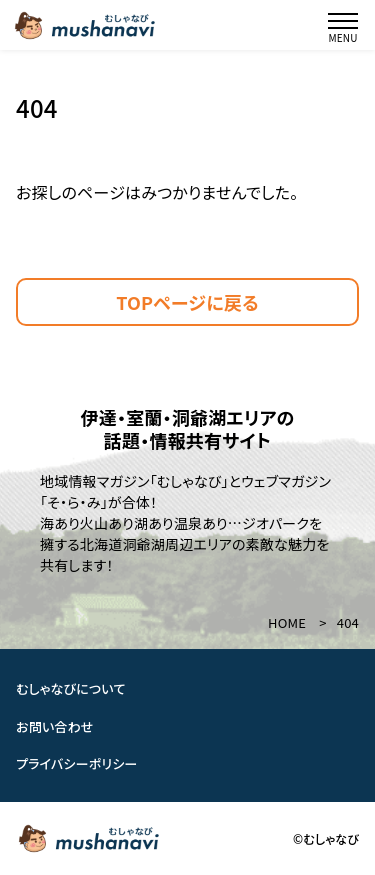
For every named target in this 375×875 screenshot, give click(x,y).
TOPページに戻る (187, 302)
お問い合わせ (55, 726)
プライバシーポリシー (77, 763)
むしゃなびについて (71, 688)
